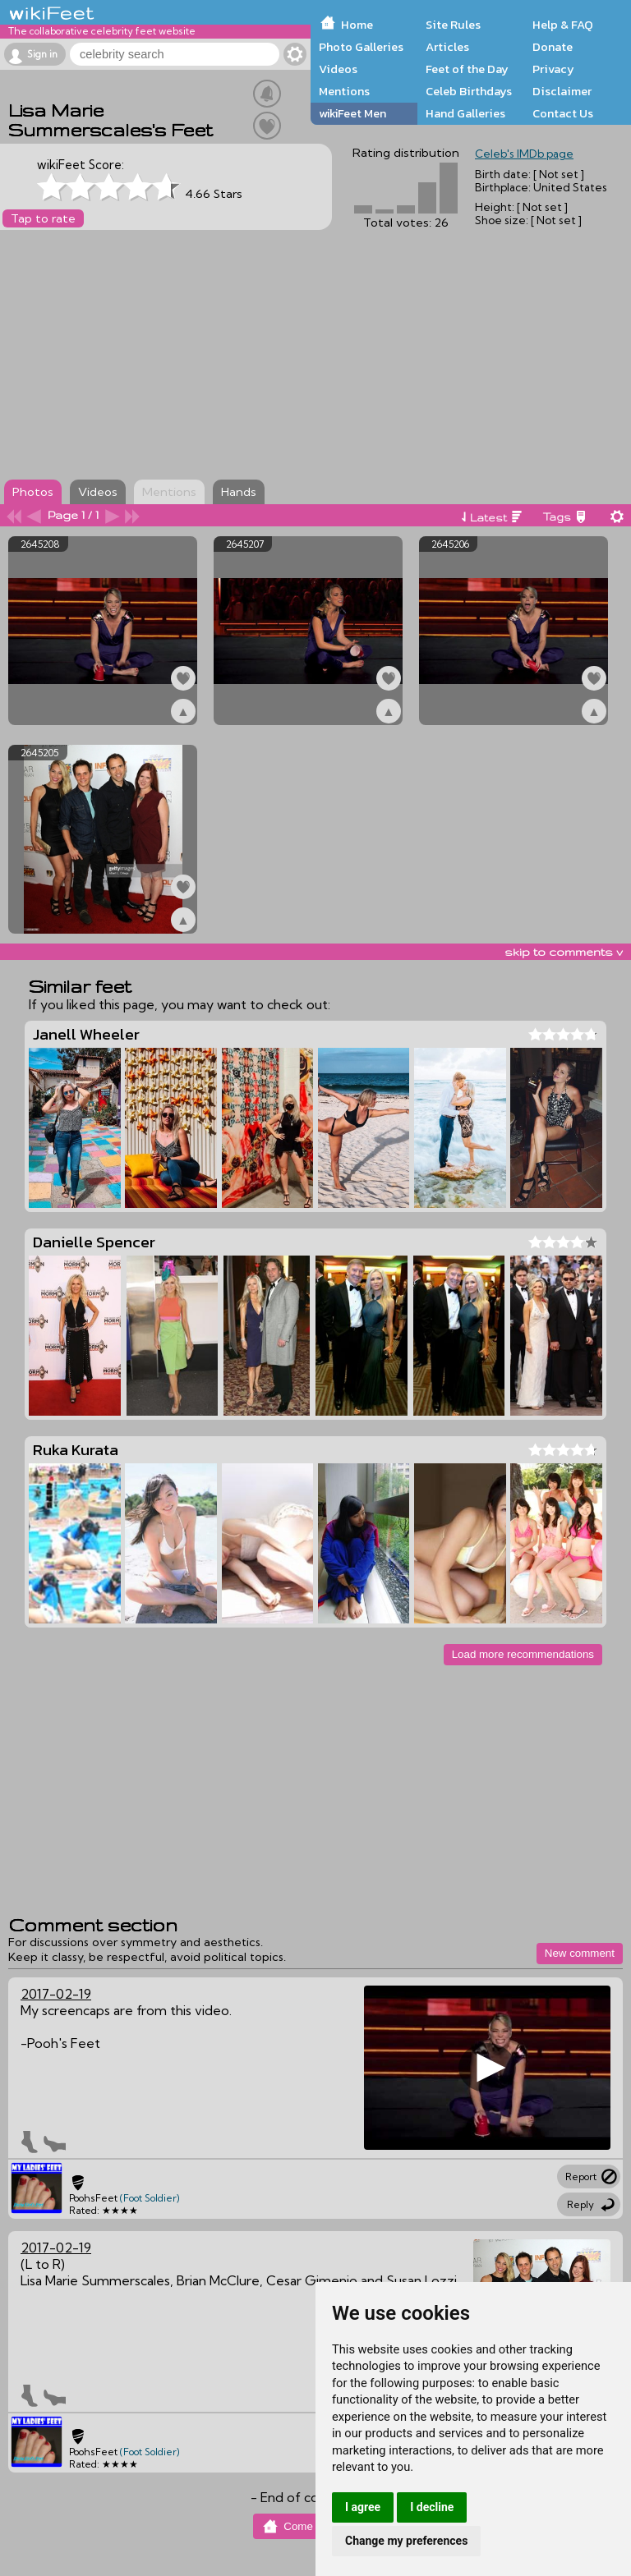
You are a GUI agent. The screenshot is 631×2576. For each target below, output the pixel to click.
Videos (338, 69)
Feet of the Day (467, 69)
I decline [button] (432, 2507)
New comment (580, 1953)
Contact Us (562, 113)
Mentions (344, 91)
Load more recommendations (523, 1654)
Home (357, 25)
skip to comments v (563, 951)
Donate (552, 47)
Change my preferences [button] (406, 2540)
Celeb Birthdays (469, 91)
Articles (447, 47)
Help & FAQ (562, 25)
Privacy (553, 69)
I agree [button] (362, 2507)
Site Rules (453, 25)
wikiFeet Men (352, 113)
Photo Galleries (361, 47)
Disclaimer (562, 91)
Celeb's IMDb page (524, 153)
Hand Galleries (465, 113)
